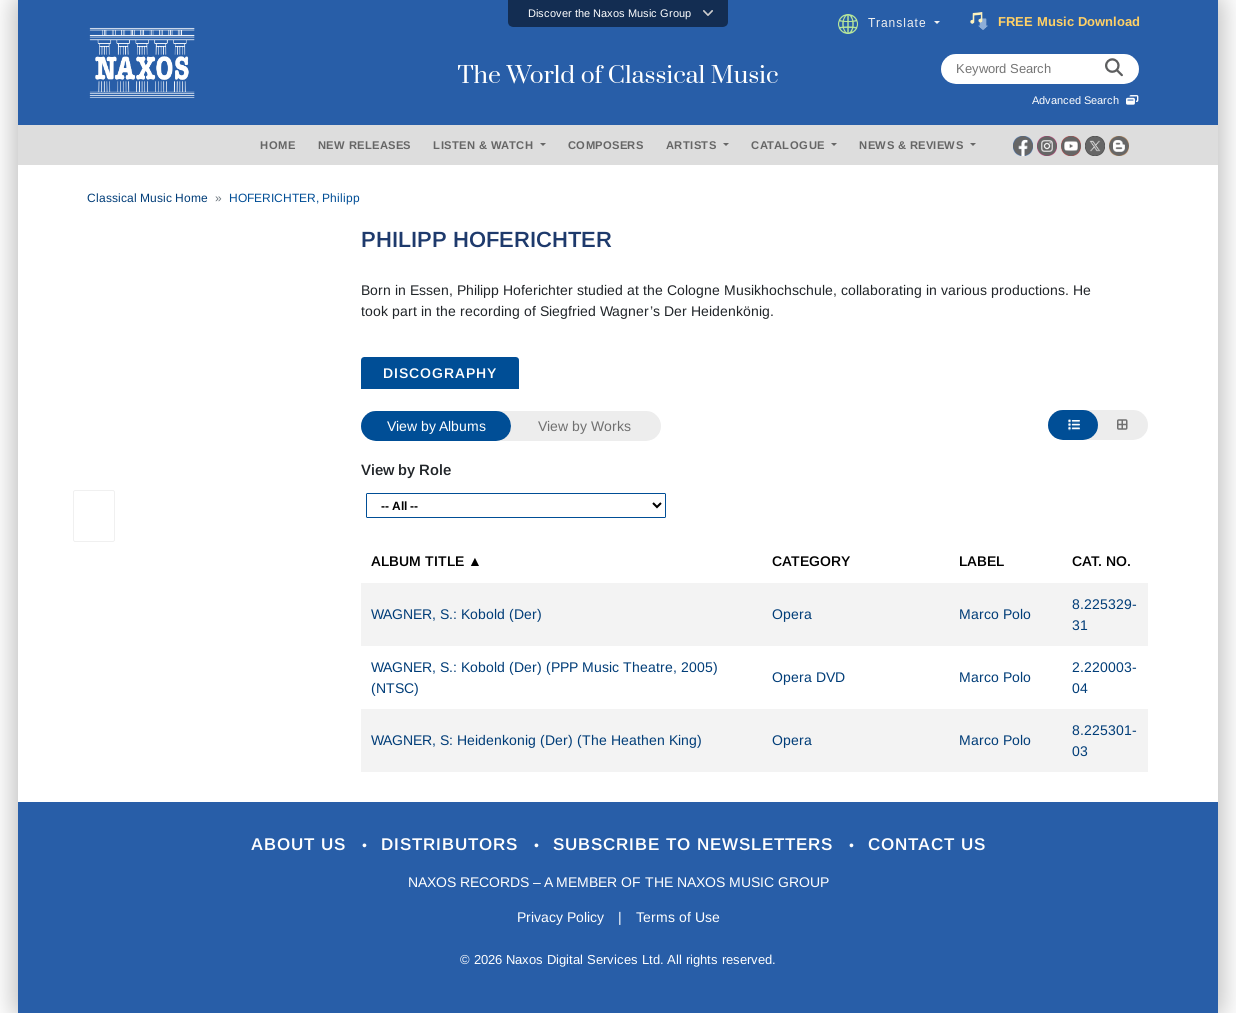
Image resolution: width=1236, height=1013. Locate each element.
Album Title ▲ (426, 561)
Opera (792, 614)
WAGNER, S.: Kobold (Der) (456, 614)
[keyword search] (1114, 69)
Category (811, 561)
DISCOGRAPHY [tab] (440, 373)
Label (981, 561)
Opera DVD (808, 677)
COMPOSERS (606, 145)
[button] (618, 13)
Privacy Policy (560, 917)
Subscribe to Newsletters (696, 844)
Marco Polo (995, 614)
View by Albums (436, 426)
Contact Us (927, 844)
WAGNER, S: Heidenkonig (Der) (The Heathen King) (536, 740)
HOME (277, 145)
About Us (301, 844)
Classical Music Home (147, 198)
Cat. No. (1101, 561)
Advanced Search (1085, 100)
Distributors (452, 844)
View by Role (406, 469)
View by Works (584, 426)
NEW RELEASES (364, 145)
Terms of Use (678, 917)
